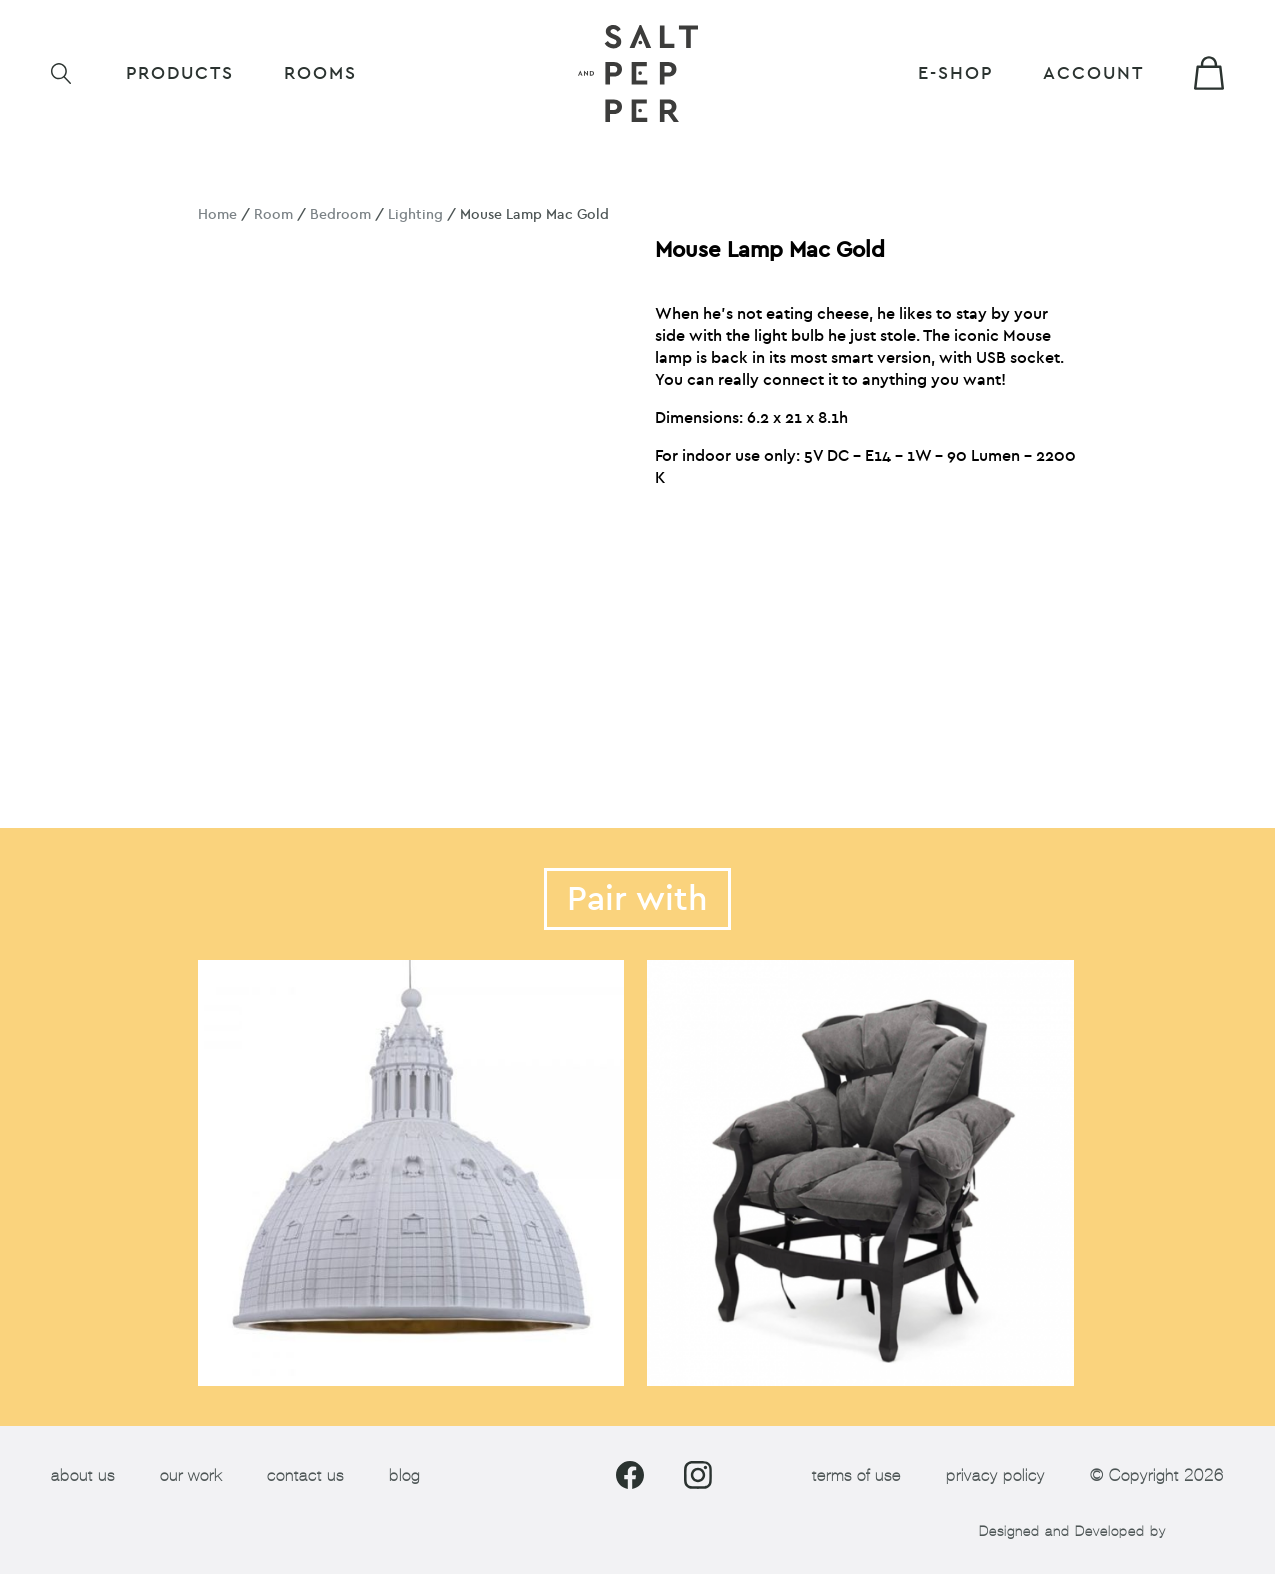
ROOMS (320, 73)
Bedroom (340, 214)
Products (180, 73)
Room (273, 214)
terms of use (856, 1475)
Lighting (415, 214)
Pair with (637, 899)
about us (83, 1475)
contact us (305, 1475)
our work (191, 1475)
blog (404, 1475)
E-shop (955, 73)
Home (217, 214)
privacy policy (995, 1475)
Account (1093, 73)
